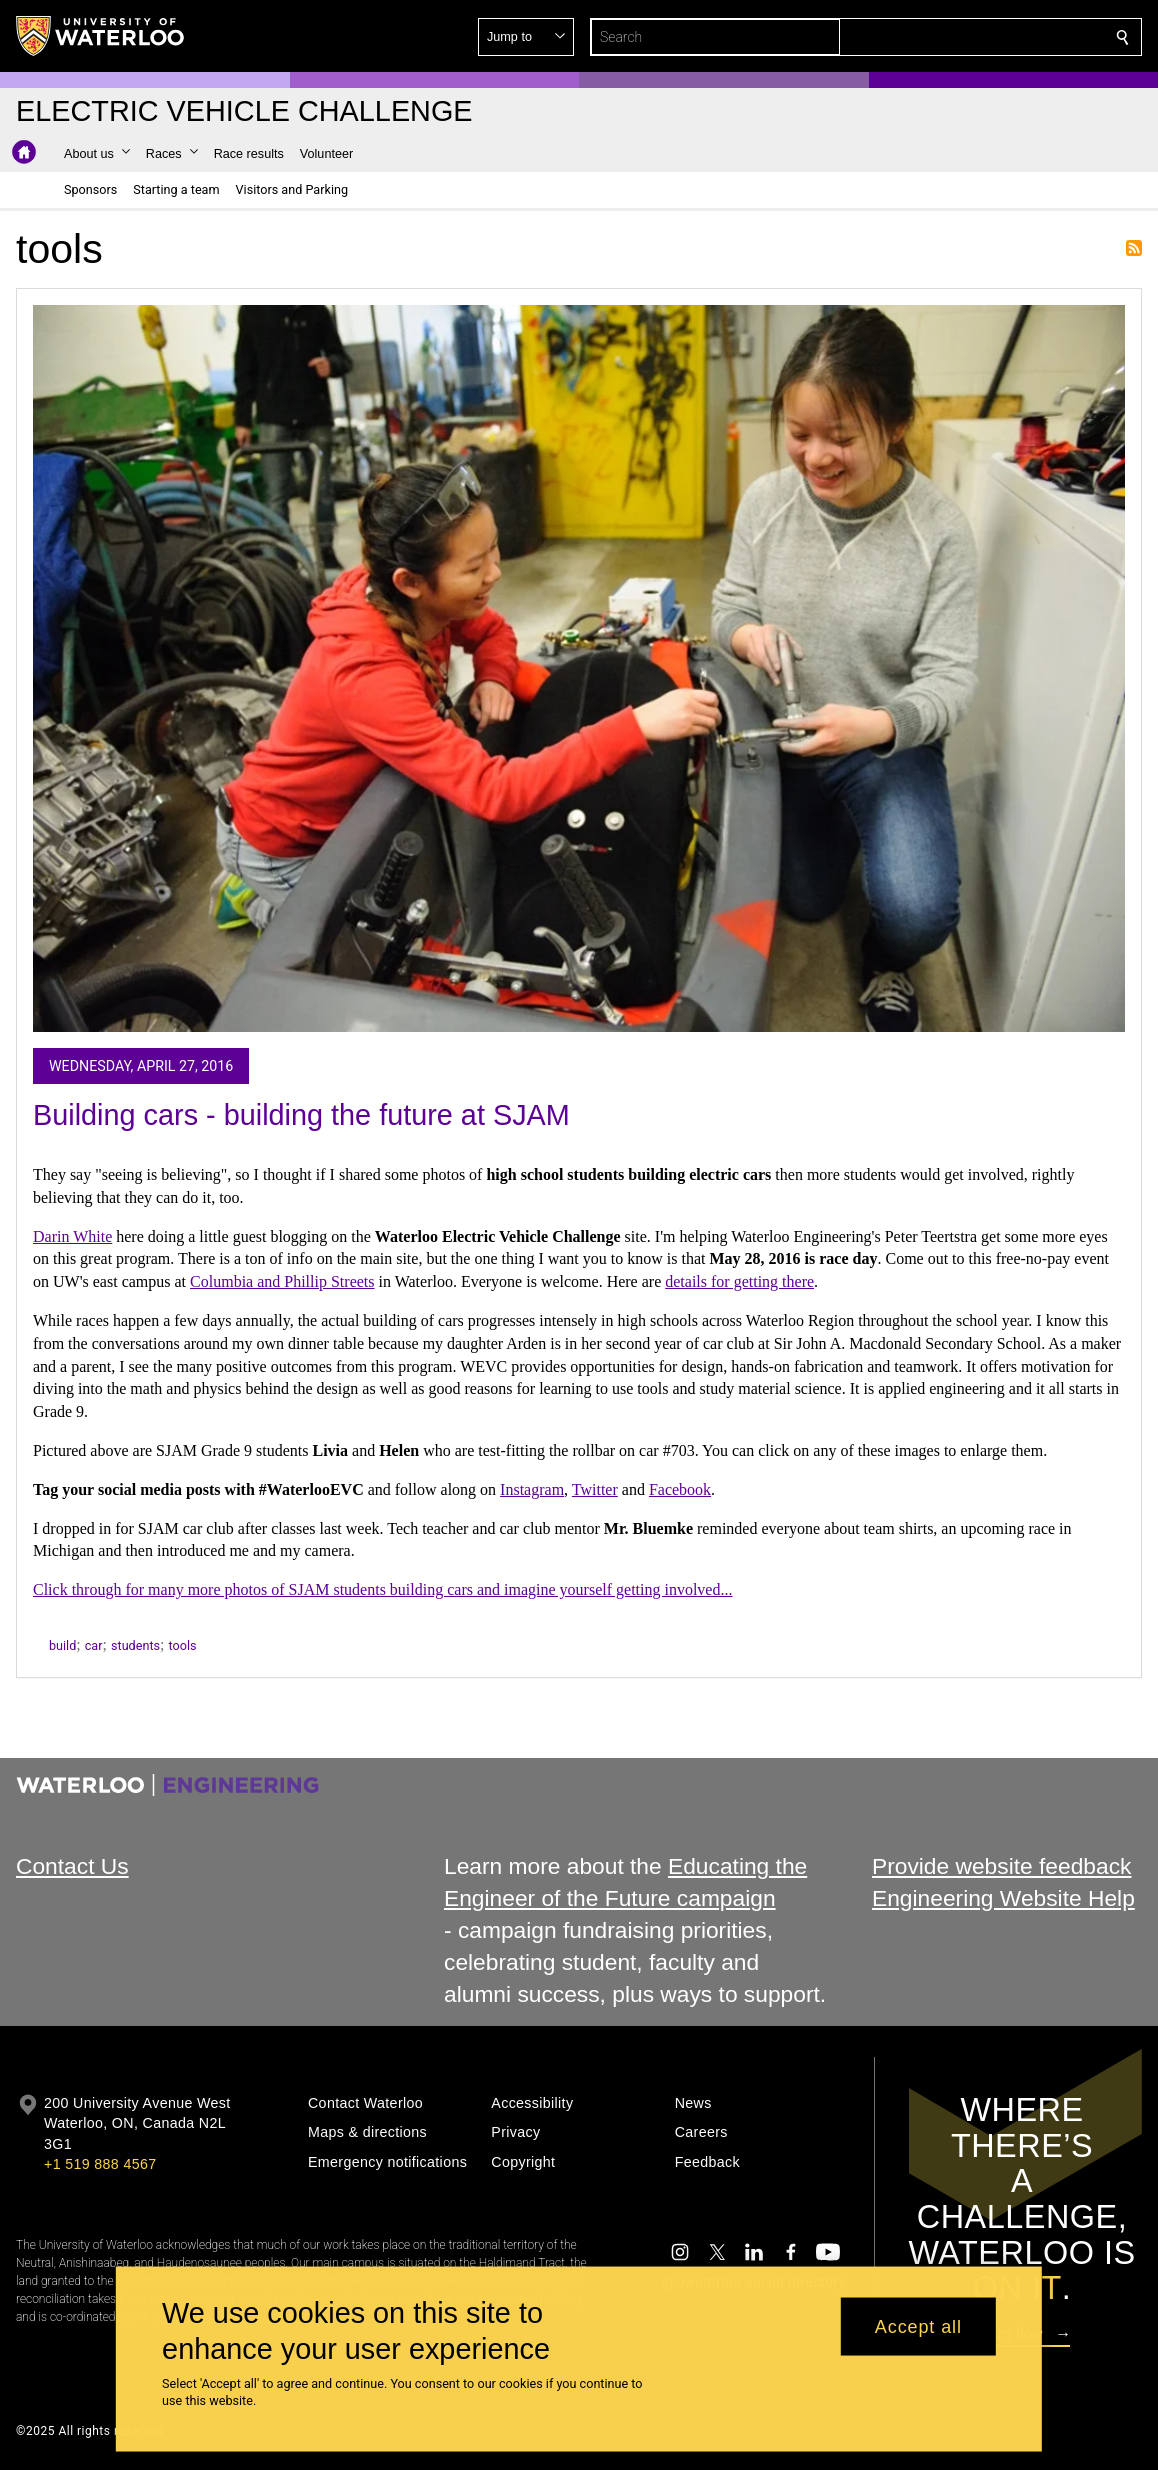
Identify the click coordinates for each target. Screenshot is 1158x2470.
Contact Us (72, 1866)
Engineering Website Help (1003, 1898)
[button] (978, 37)
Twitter (595, 1489)
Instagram (532, 1489)
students (135, 1645)
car (94, 1645)
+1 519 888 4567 (100, 2164)
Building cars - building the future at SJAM (301, 1115)
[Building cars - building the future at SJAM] (579, 668)
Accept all (918, 2326)
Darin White (72, 1236)
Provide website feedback (1001, 1866)
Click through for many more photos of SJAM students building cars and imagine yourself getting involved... (382, 1589)
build (62, 1645)
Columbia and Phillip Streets (282, 1281)
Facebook (680, 1489)
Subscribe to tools (1134, 248)
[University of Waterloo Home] (101, 36)
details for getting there (739, 1281)
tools (182, 1645)
